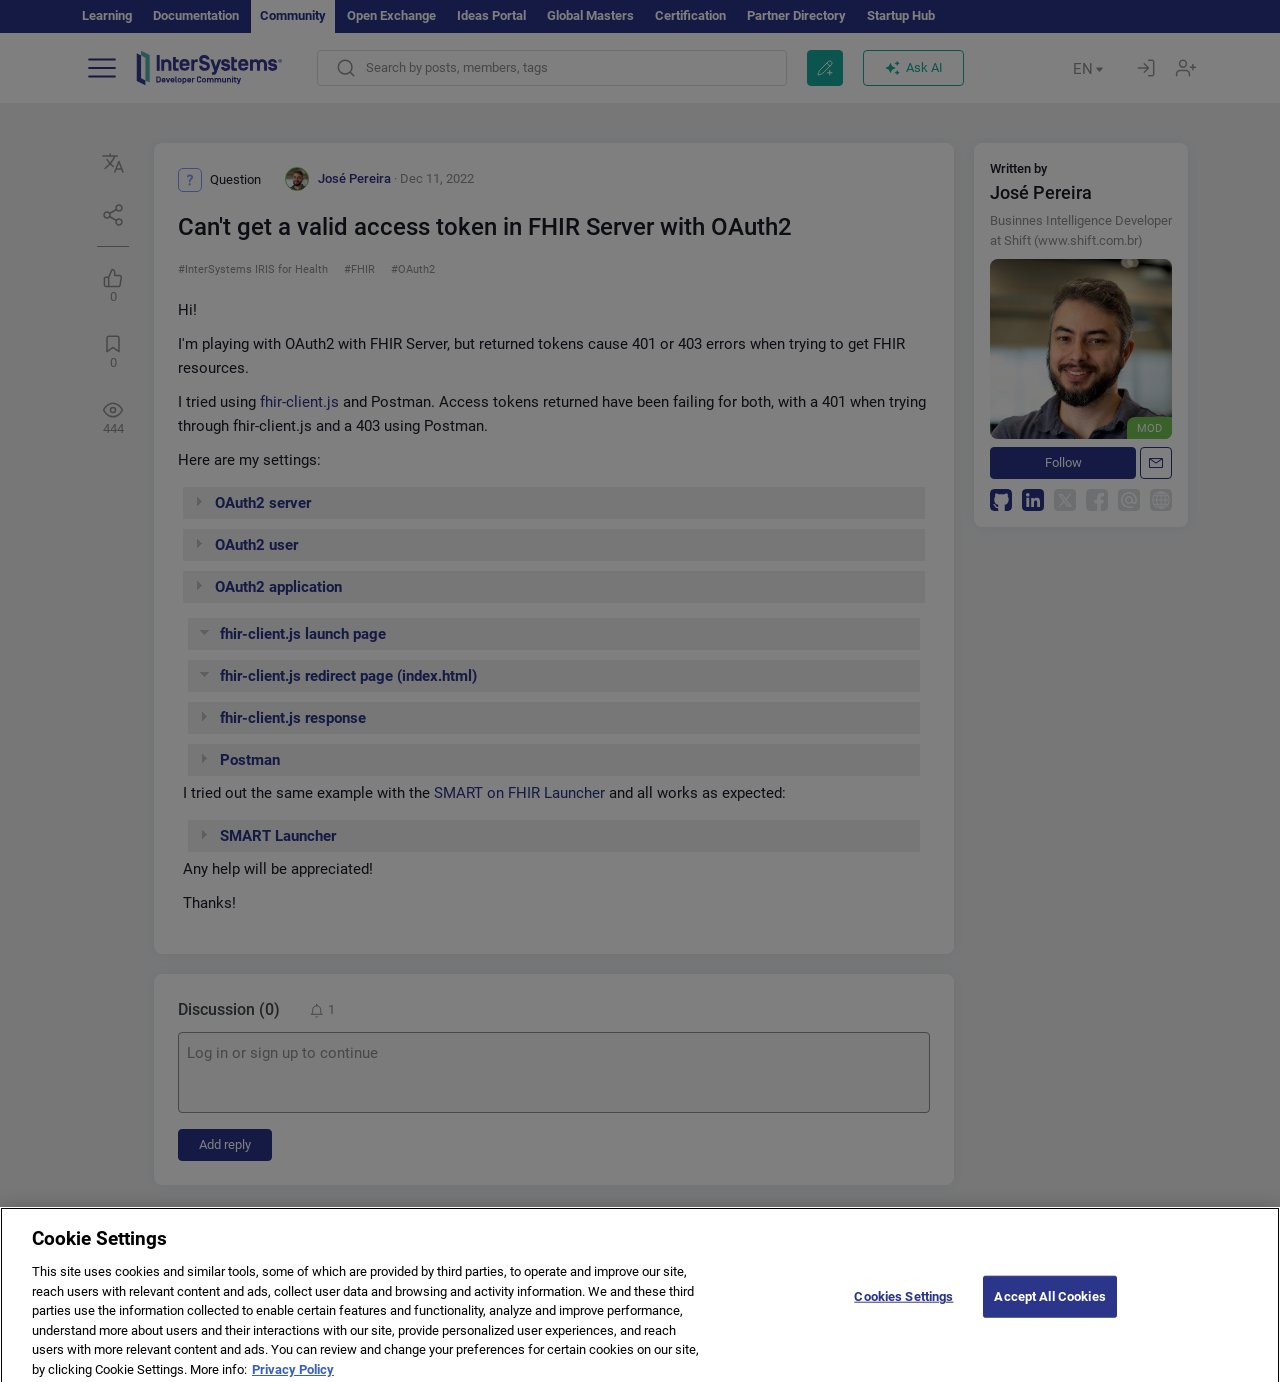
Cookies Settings (903, 1311)
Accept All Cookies (1049, 1311)
